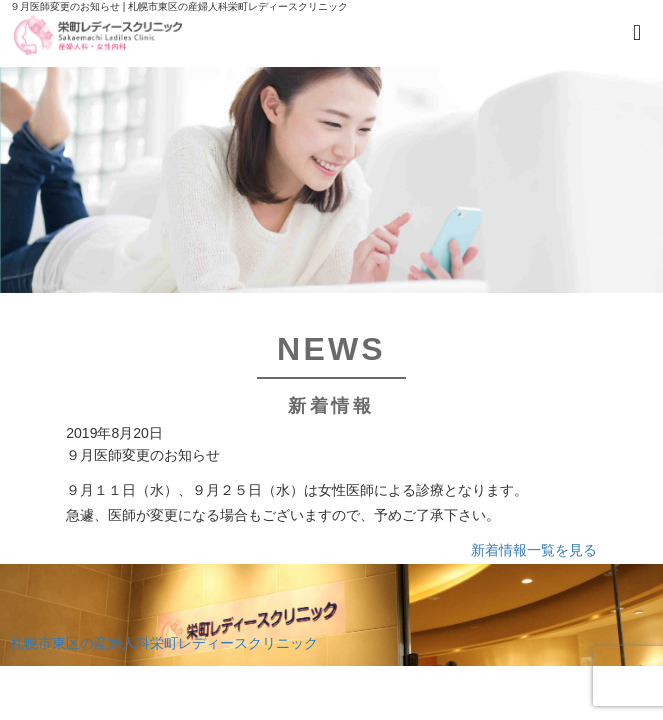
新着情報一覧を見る (534, 550)
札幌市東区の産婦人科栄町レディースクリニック (164, 643)
